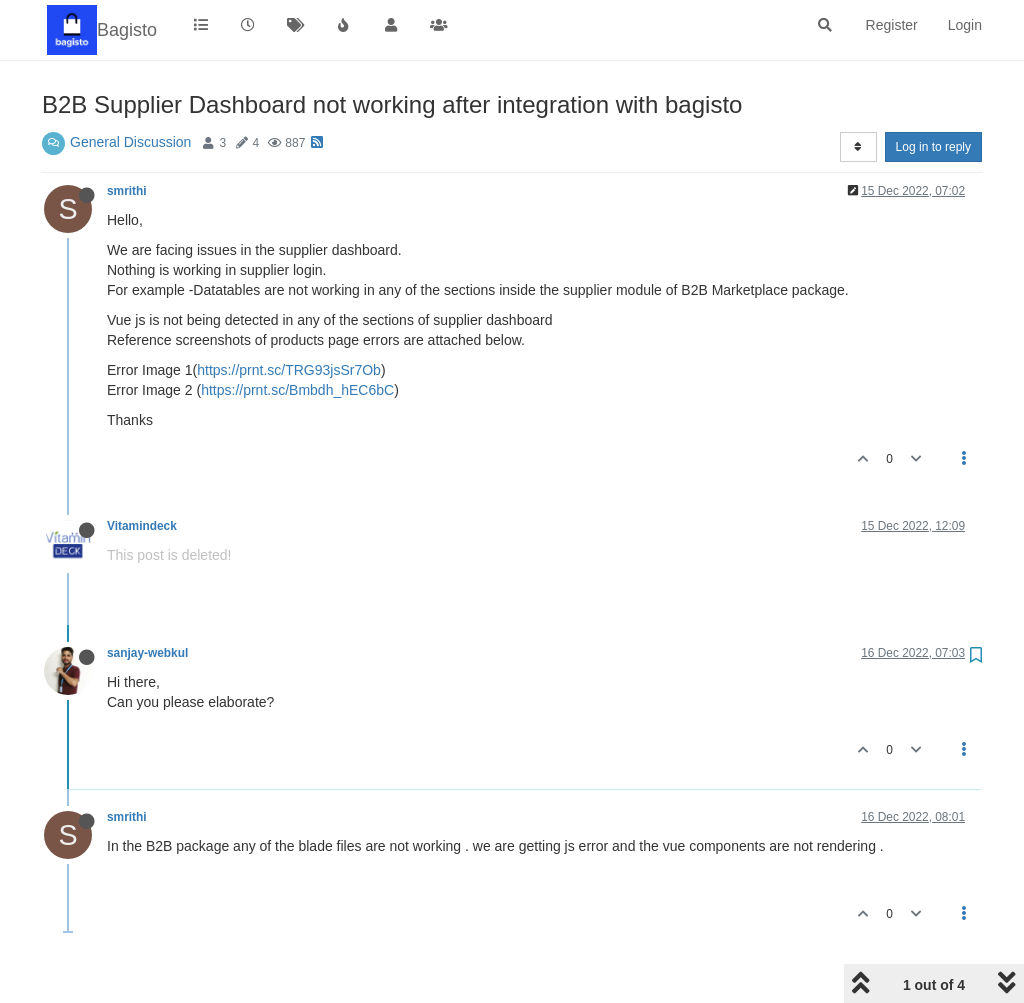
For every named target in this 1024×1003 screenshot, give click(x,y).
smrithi (127, 191)
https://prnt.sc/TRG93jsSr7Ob (289, 370)
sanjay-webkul (147, 653)
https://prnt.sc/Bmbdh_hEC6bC (297, 390)
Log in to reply (933, 147)
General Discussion (130, 142)
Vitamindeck (142, 526)
